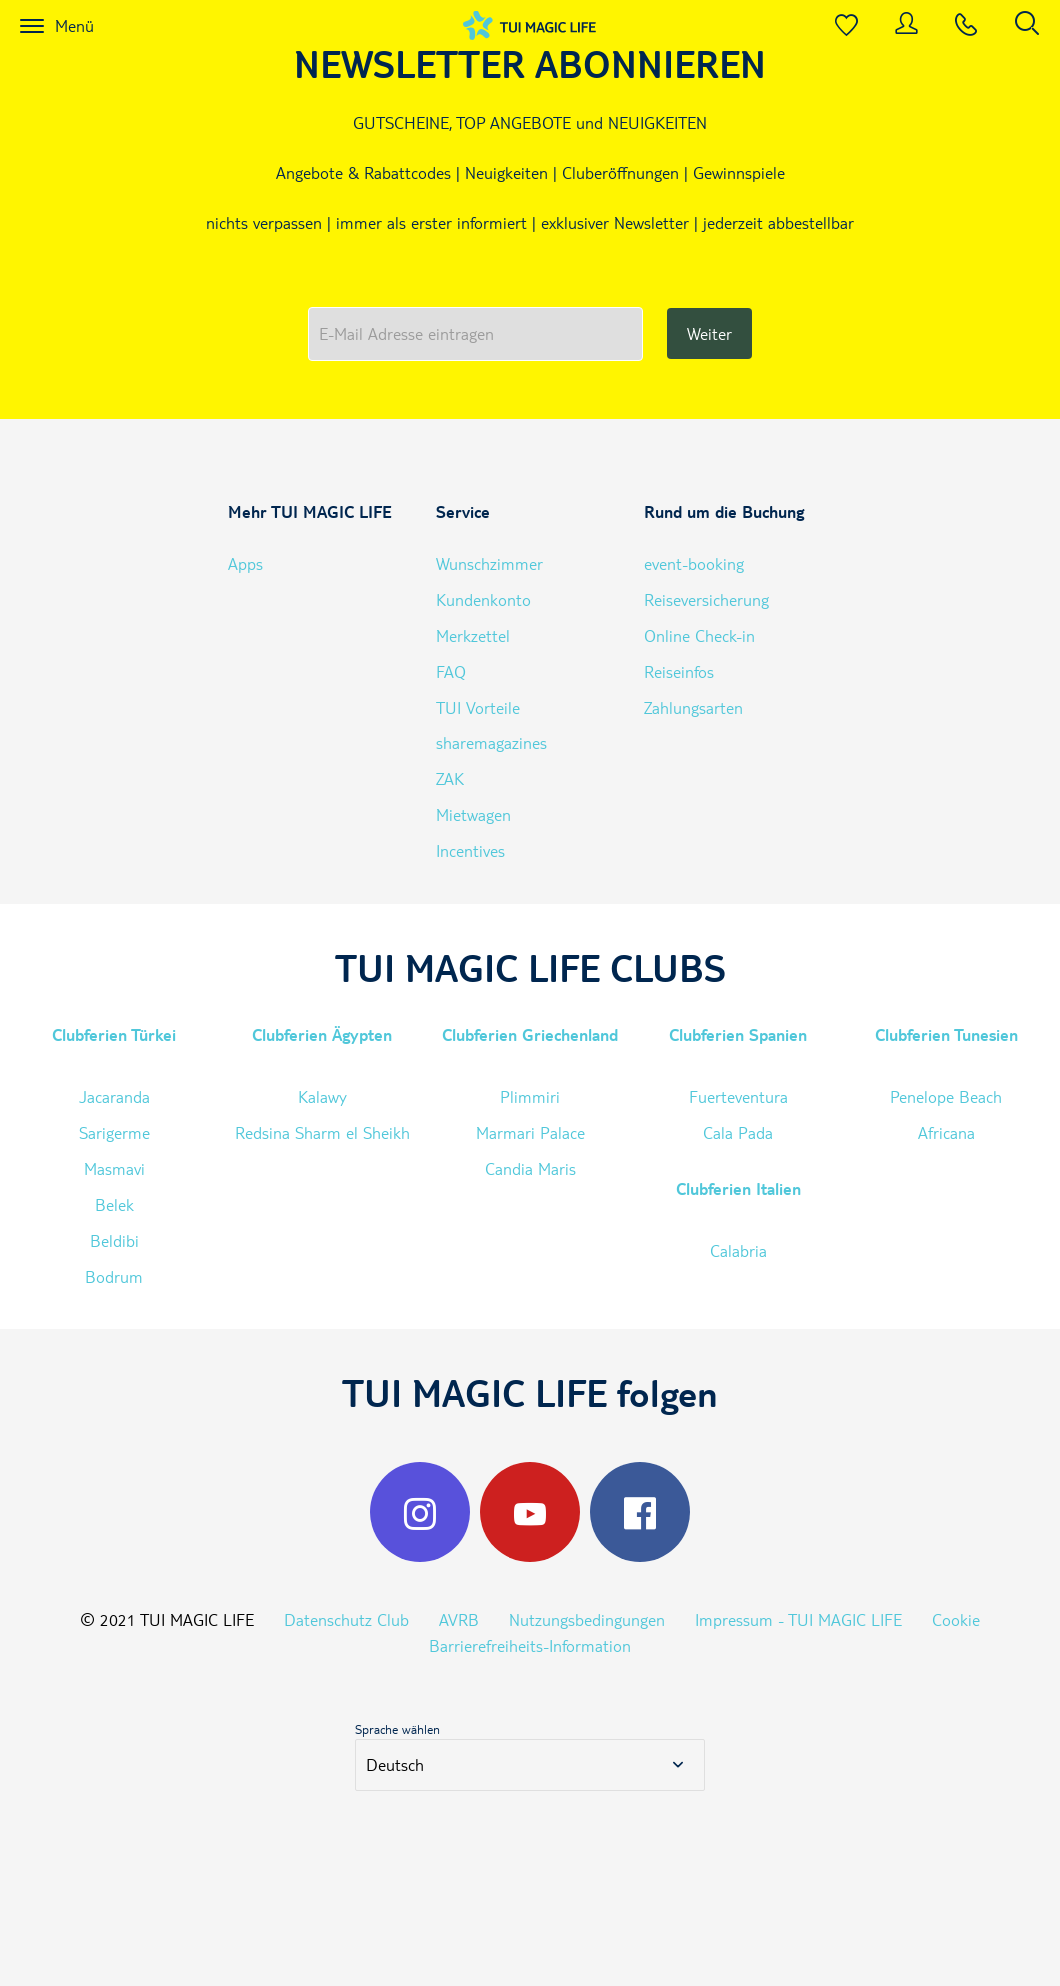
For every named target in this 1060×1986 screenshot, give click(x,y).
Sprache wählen (397, 1729)
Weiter (709, 333)
